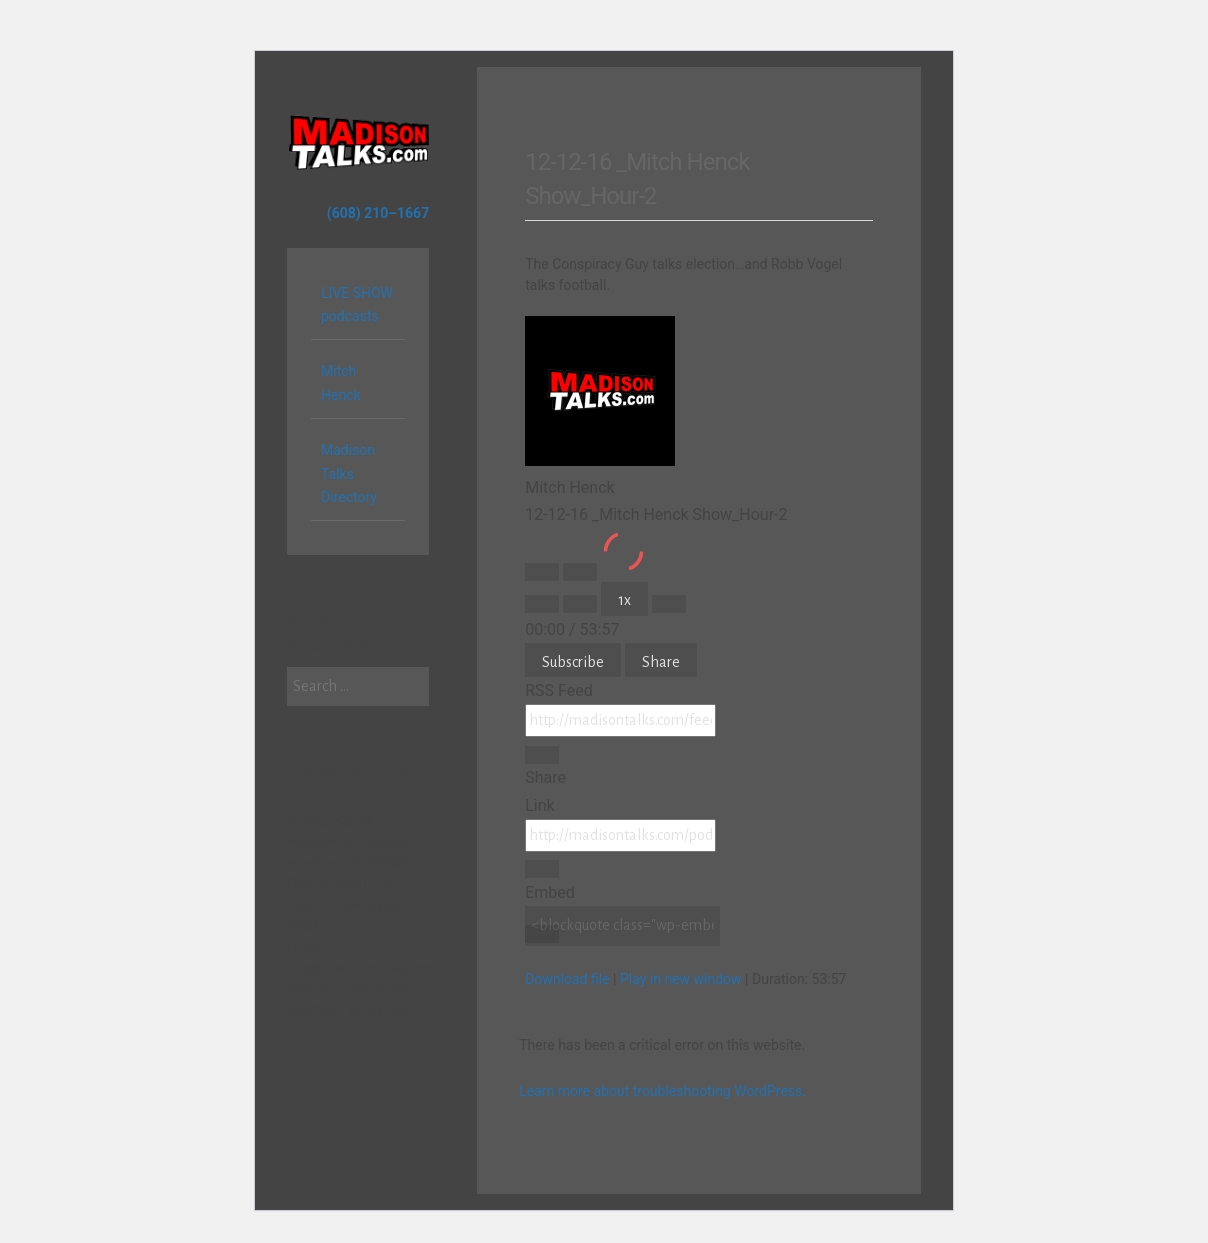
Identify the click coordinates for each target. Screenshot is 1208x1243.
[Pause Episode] (580, 572)
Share (661, 662)
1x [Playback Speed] (624, 600)
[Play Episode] (542, 572)
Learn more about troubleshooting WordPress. (662, 1091)
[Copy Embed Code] (542, 934)
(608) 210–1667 (378, 213)
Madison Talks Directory (349, 474)
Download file (567, 979)
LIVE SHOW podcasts (357, 305)
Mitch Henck (341, 383)
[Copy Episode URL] (542, 869)
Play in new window (681, 979)
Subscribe (573, 662)
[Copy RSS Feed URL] (542, 755)
